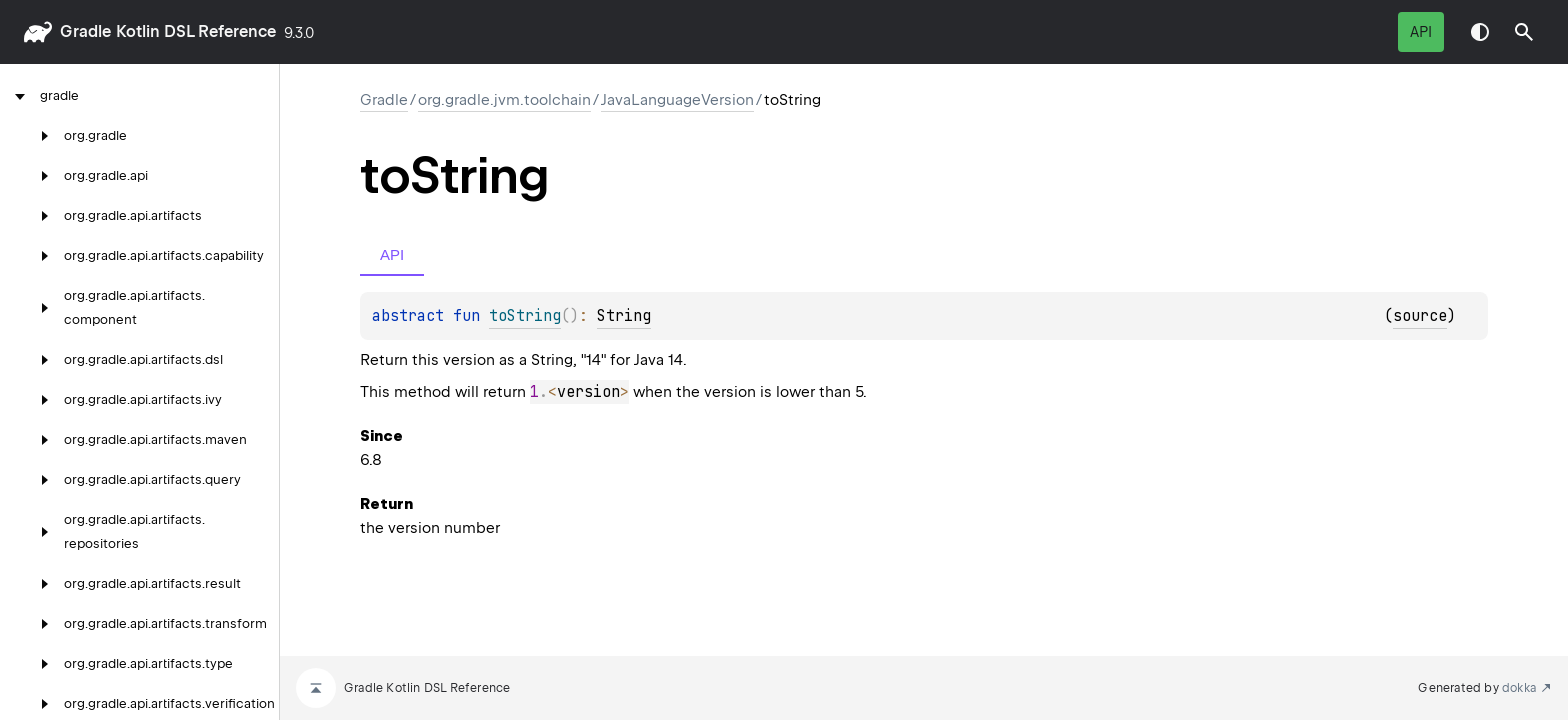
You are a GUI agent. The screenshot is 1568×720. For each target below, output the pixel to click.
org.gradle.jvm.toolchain (504, 100)
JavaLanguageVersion (677, 100)
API (1421, 32)
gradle (85, 31)
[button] (1524, 32)
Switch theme (1480, 32)
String (624, 316)
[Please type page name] (1524, 32)
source (1420, 316)
